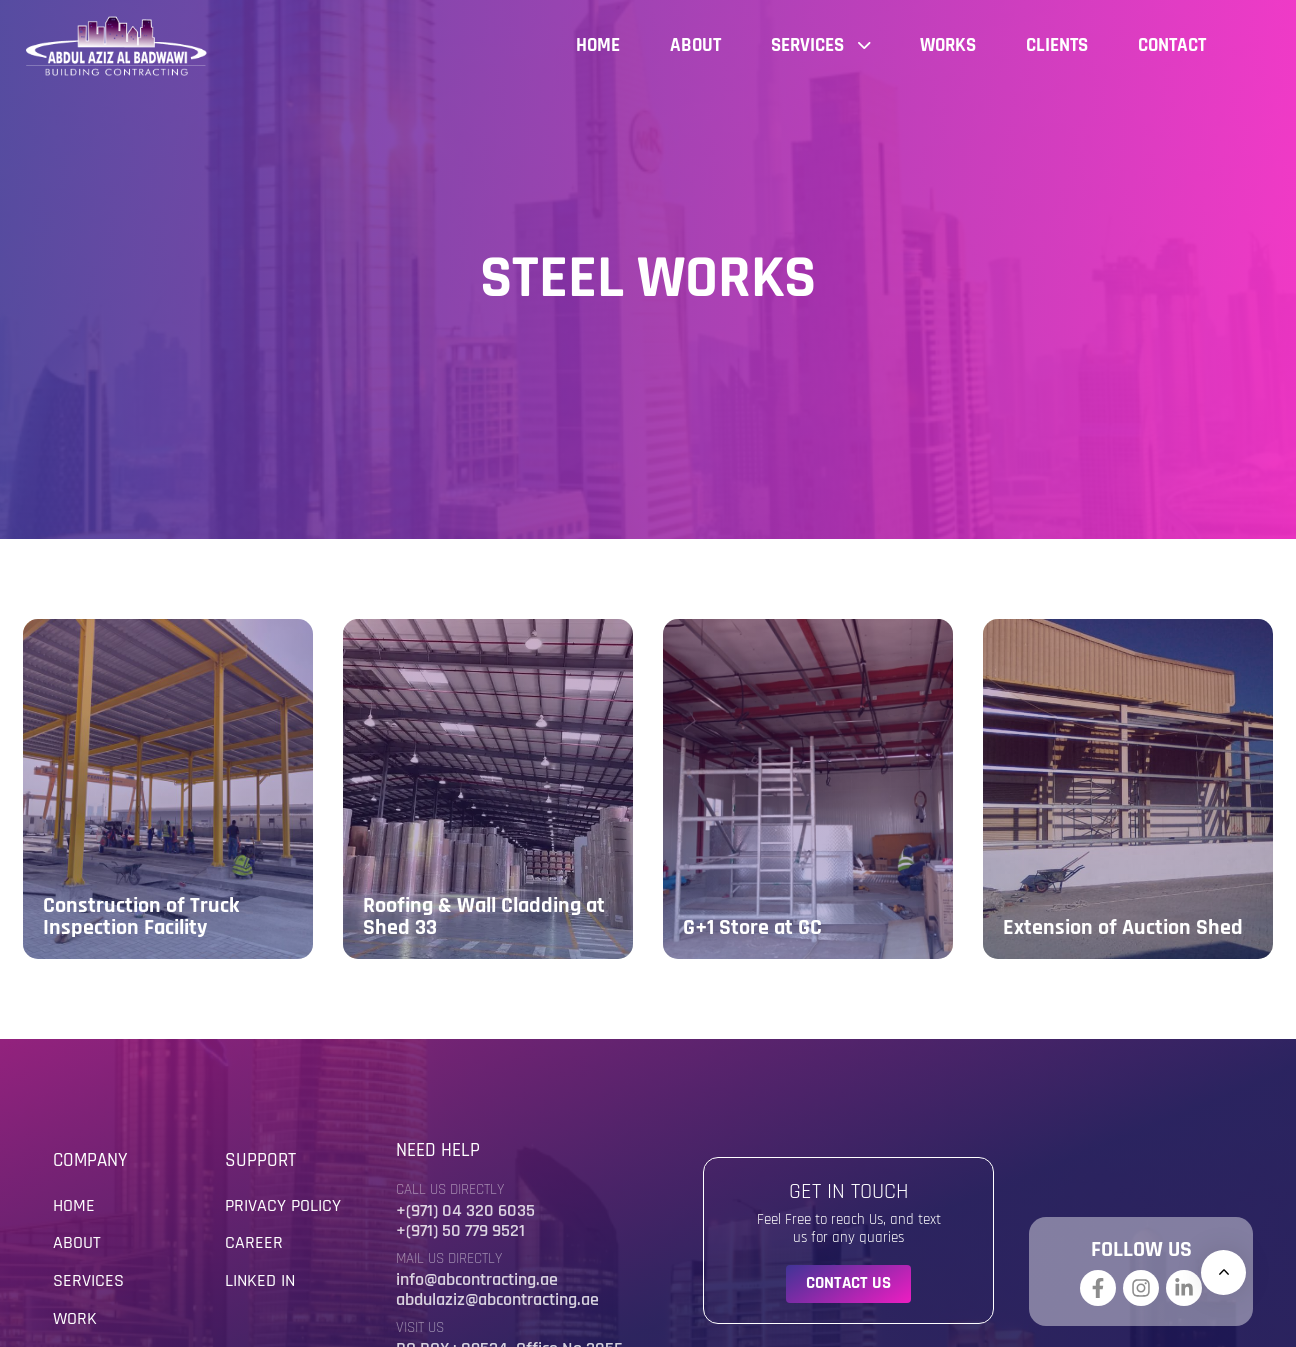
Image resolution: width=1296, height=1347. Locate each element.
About (695, 45)
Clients (1057, 45)
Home (598, 45)
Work (75, 1318)
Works (948, 45)
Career (254, 1242)
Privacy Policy (283, 1205)
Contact (1172, 45)
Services (820, 45)
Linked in (260, 1280)
